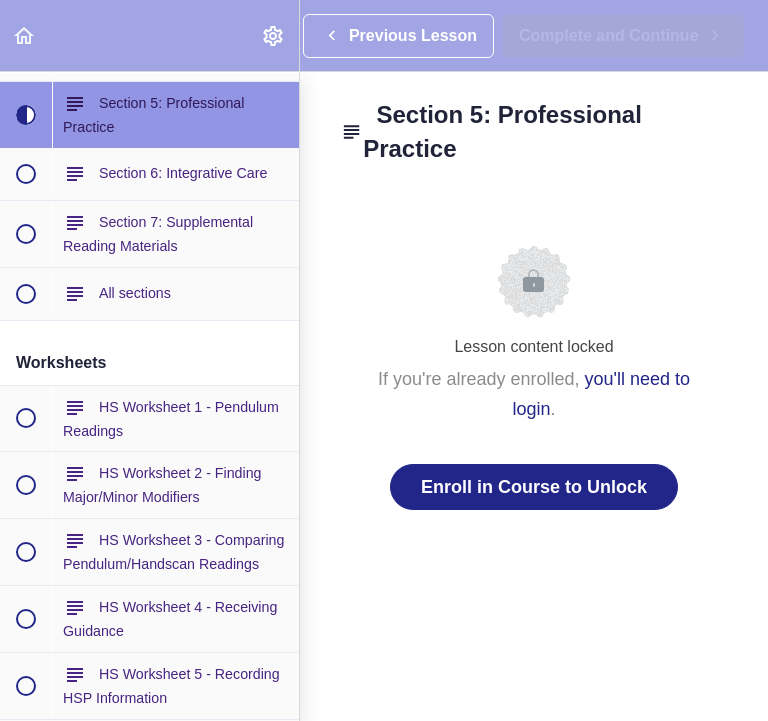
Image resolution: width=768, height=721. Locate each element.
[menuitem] (274, 35)
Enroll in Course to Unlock (534, 487)
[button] (25, 35)
